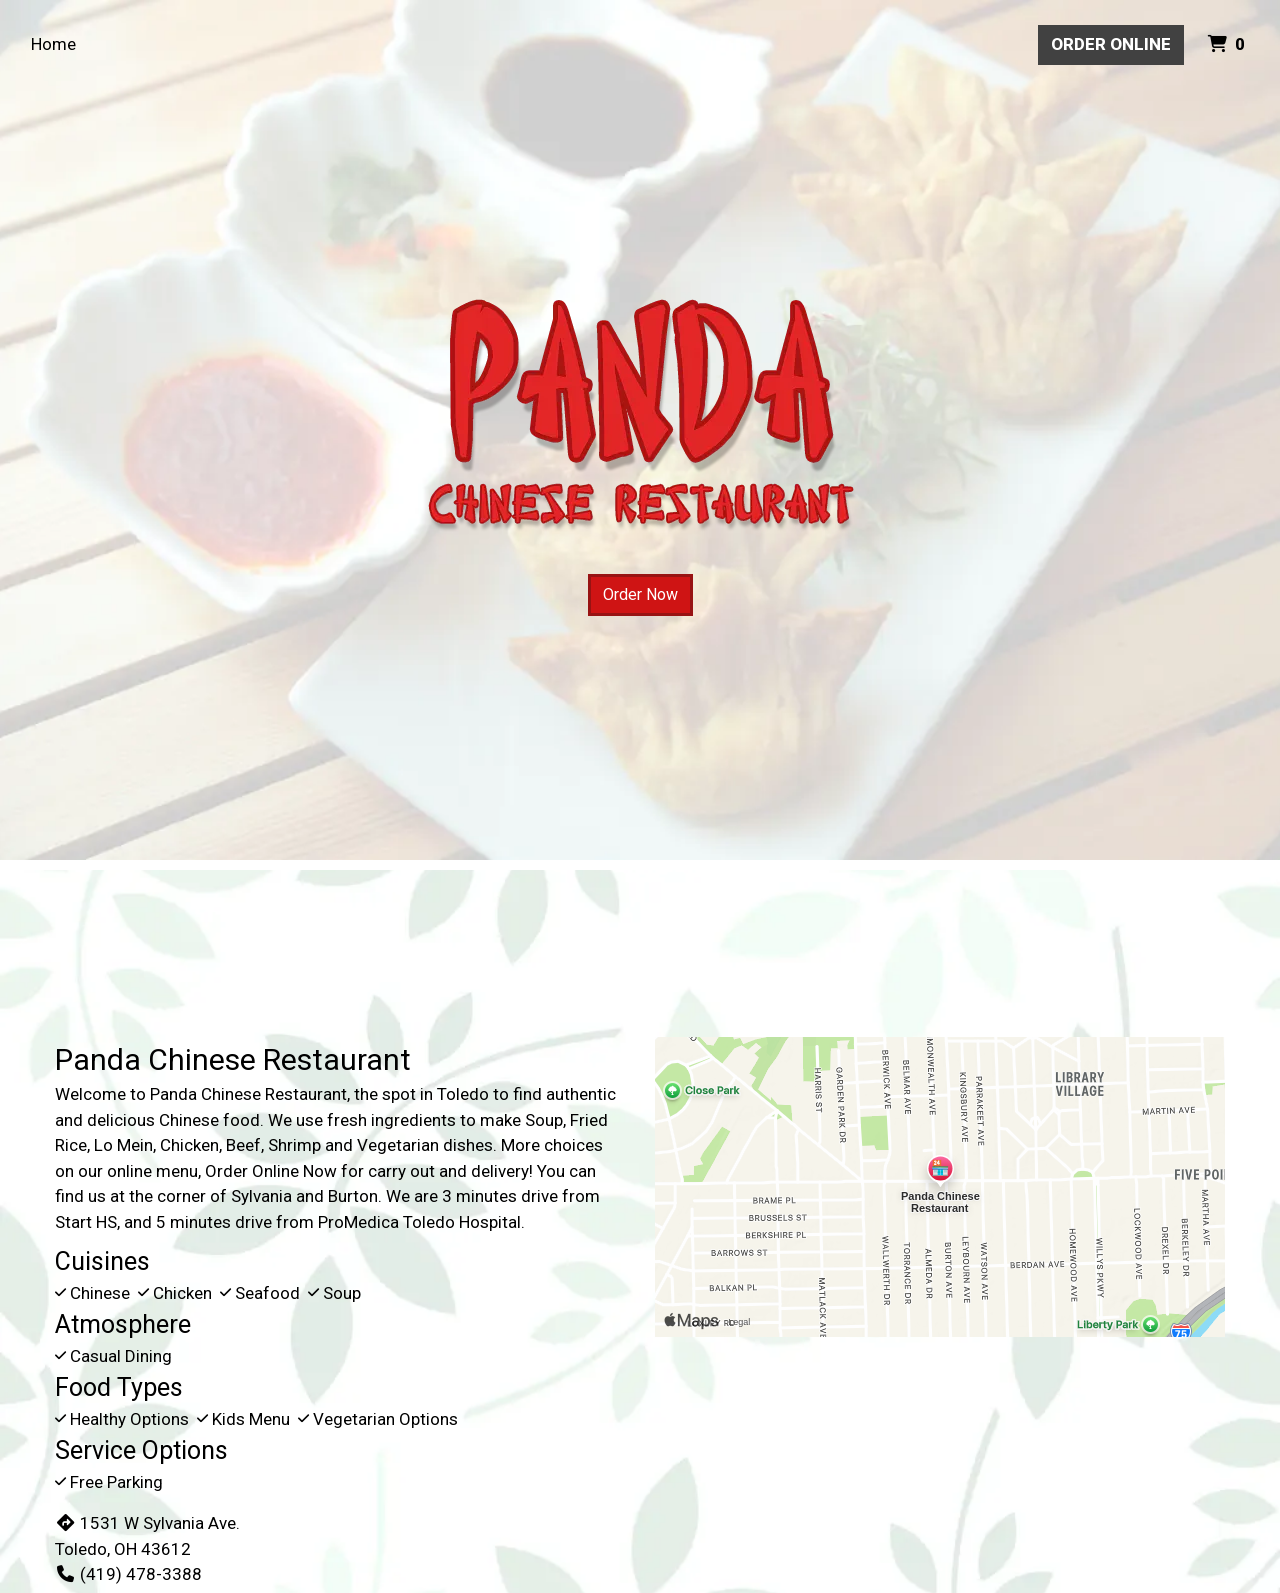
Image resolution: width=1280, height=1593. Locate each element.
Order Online (1111, 44)
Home (53, 44)
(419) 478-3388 (128, 1574)
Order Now (640, 594)
